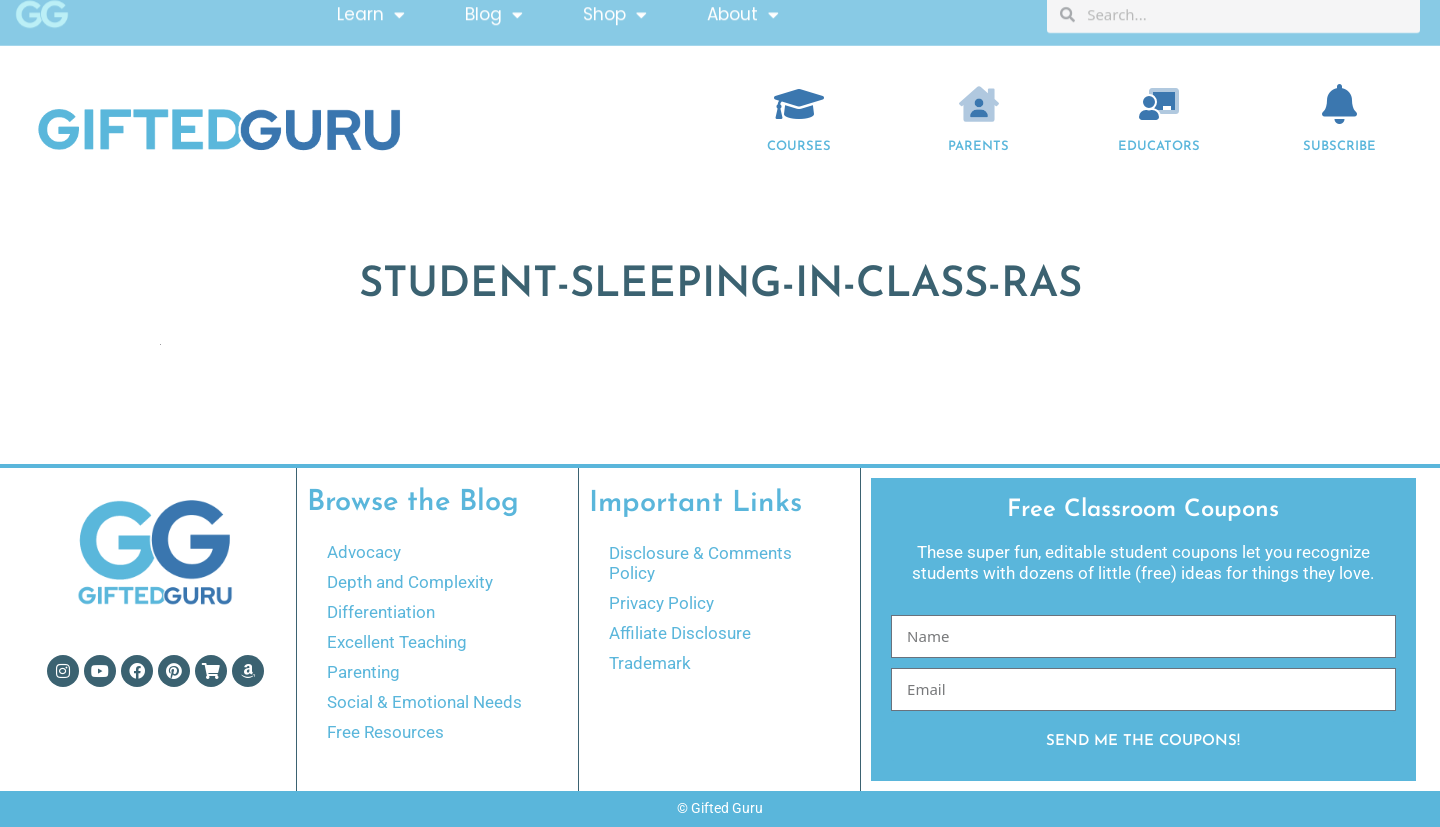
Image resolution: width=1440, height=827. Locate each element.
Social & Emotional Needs (424, 702)
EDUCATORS (1159, 146)
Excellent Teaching (397, 642)
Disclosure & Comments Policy (700, 563)
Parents (978, 146)
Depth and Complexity (410, 582)
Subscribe (1339, 146)
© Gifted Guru (720, 808)
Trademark (650, 663)
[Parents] (979, 104)
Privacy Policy (661, 603)
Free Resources (385, 732)
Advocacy (364, 552)
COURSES (799, 146)
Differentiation (381, 612)
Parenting (363, 672)
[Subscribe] (1340, 104)
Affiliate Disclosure (680, 633)
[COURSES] (799, 104)
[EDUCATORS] (1159, 104)
